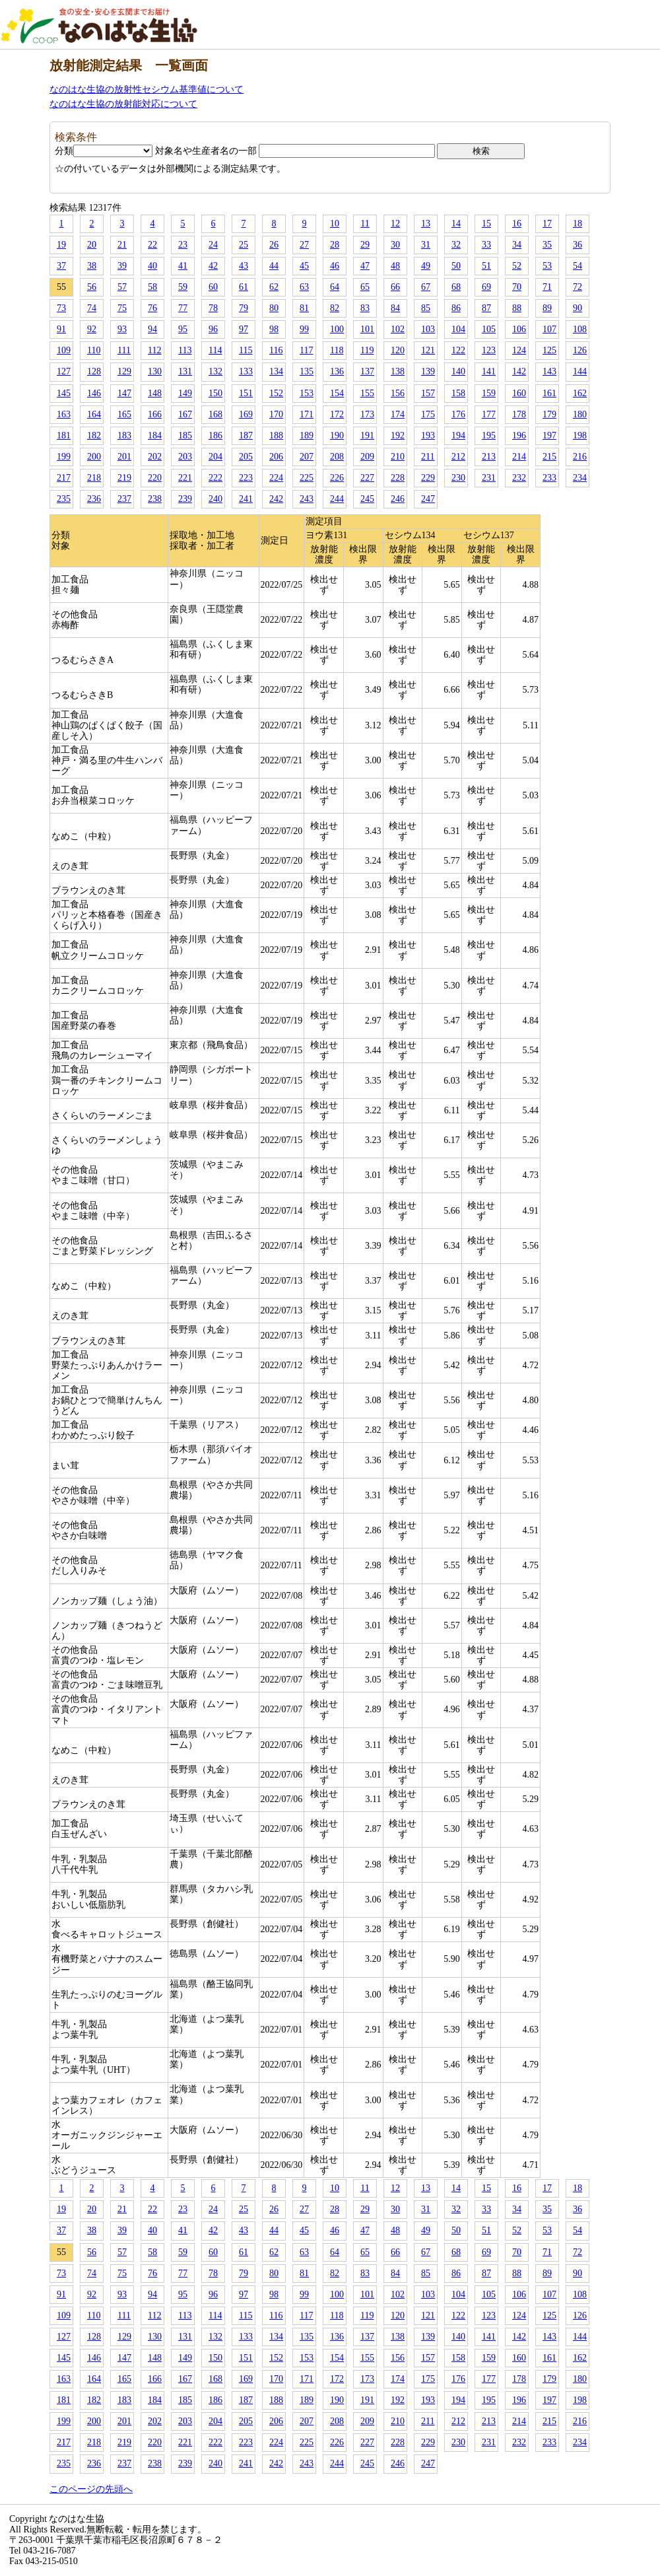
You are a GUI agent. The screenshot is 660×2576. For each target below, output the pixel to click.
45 (304, 266)
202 (155, 457)
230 (458, 478)
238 (155, 499)
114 (215, 350)
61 (243, 287)
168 (215, 414)
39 (122, 266)
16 (516, 223)
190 (337, 435)
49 (425, 266)
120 (398, 350)
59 (182, 287)
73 (61, 308)
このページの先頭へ (91, 2489)
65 (365, 287)
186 (215, 435)
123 (489, 350)
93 (122, 329)
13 (425, 223)
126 (580, 350)
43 (243, 266)
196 (519, 435)
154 (337, 393)
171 (307, 414)
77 (182, 308)
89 (547, 308)
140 (458, 371)
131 (185, 371)
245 (367, 499)
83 (365, 308)
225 (307, 478)
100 (337, 329)
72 (577, 287)
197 (549, 435)
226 (337, 478)
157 (428, 393)
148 (155, 393)
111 (124, 350)
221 (185, 478)
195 (489, 435)
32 (456, 245)
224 (276, 478)
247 (428, 499)
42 (213, 266)
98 (274, 329)
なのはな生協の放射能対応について (123, 104)
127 (64, 371)
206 (276, 457)
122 (458, 350)
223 (246, 478)
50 (456, 266)
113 (184, 350)
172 (337, 414)
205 (246, 457)
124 (519, 350)
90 (577, 308)
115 (245, 350)
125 (549, 350)
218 (94, 478)
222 (215, 478)
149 (185, 393)
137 (367, 371)
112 (154, 350)
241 (246, 499)
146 (94, 393)
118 (336, 350)
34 (516, 245)
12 (395, 223)
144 (580, 371)
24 (213, 245)
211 (427, 457)
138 (398, 371)
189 (307, 435)
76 (152, 308)
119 (367, 350)
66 (395, 287)
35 (547, 245)
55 (61, 287)
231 (489, 478)
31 (425, 245)
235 (64, 499)
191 (367, 435)
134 (276, 371)
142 (519, 371)
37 (61, 266)
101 (367, 329)
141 (489, 371)
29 (365, 245)
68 (456, 287)
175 (428, 414)
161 (549, 393)
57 (122, 287)
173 (367, 414)
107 (549, 329)
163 (64, 414)
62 (274, 287)
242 (276, 499)
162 (580, 393)
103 (428, 329)
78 (213, 308)
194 (458, 435)
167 (185, 414)
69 (486, 287)
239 (185, 499)
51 (486, 266)
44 (274, 266)
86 (456, 308)
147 (124, 393)
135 (307, 371)
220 (155, 478)
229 (428, 478)
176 (458, 414)
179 (549, 414)
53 (547, 266)
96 (213, 329)
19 (61, 245)
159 (489, 393)
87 (486, 308)
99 (304, 329)
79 (243, 308)
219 (124, 478)
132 (215, 371)
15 (486, 223)
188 (276, 435)
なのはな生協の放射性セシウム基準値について (147, 89)
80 (274, 308)
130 (155, 371)
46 (334, 266)
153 (307, 393)
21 (122, 245)
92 (91, 329)
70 (516, 287)
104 (458, 329)
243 (307, 499)
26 (274, 245)
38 (91, 266)
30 (395, 245)
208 (337, 457)
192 (398, 435)
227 (367, 478)
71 (547, 287)
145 (64, 393)
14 (456, 223)
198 (580, 435)
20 (91, 245)
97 (243, 329)
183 (124, 435)
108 (580, 329)
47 (365, 266)
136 (337, 371)
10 (334, 223)
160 (519, 393)
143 (549, 371)
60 (213, 287)
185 (185, 435)
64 (334, 287)
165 (124, 414)
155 (367, 393)
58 (152, 287)
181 (64, 435)
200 (94, 457)
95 (182, 329)
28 (334, 245)
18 (577, 223)
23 (182, 245)
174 (398, 414)
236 (94, 499)
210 (398, 457)
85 (425, 308)
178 (519, 414)
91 (61, 329)
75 (122, 308)
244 (337, 499)
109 (64, 350)
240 (215, 499)
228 (398, 478)
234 (580, 478)
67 (425, 287)
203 (185, 457)
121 (428, 350)
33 (486, 245)
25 (243, 245)
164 (94, 414)
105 (489, 329)
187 (246, 435)
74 (91, 308)
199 (64, 457)
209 (367, 457)
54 (577, 266)
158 (458, 393)
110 (93, 350)
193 (428, 435)
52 (516, 266)
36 (577, 245)
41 (182, 266)
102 (398, 329)
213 (489, 457)
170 (276, 414)
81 (304, 308)
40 (152, 266)
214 (519, 457)
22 (152, 245)
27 (304, 245)
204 (215, 457)
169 (246, 414)
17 (547, 223)
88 (516, 308)
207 (307, 457)
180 (580, 414)
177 (489, 414)
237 (124, 499)
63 (304, 287)
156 (398, 393)
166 (155, 414)
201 (124, 457)
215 (549, 457)
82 (334, 308)
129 (124, 371)
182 (94, 435)
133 (246, 371)
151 (246, 393)
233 (549, 478)
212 (458, 457)
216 (580, 457)
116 (275, 350)
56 (91, 287)
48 (395, 266)
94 (152, 329)
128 (94, 371)
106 (519, 329)
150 (215, 393)
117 (306, 350)
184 (155, 435)
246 (398, 499)
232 (519, 478)
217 (64, 478)
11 (364, 223)
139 (428, 371)
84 (395, 308)
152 (276, 393)
